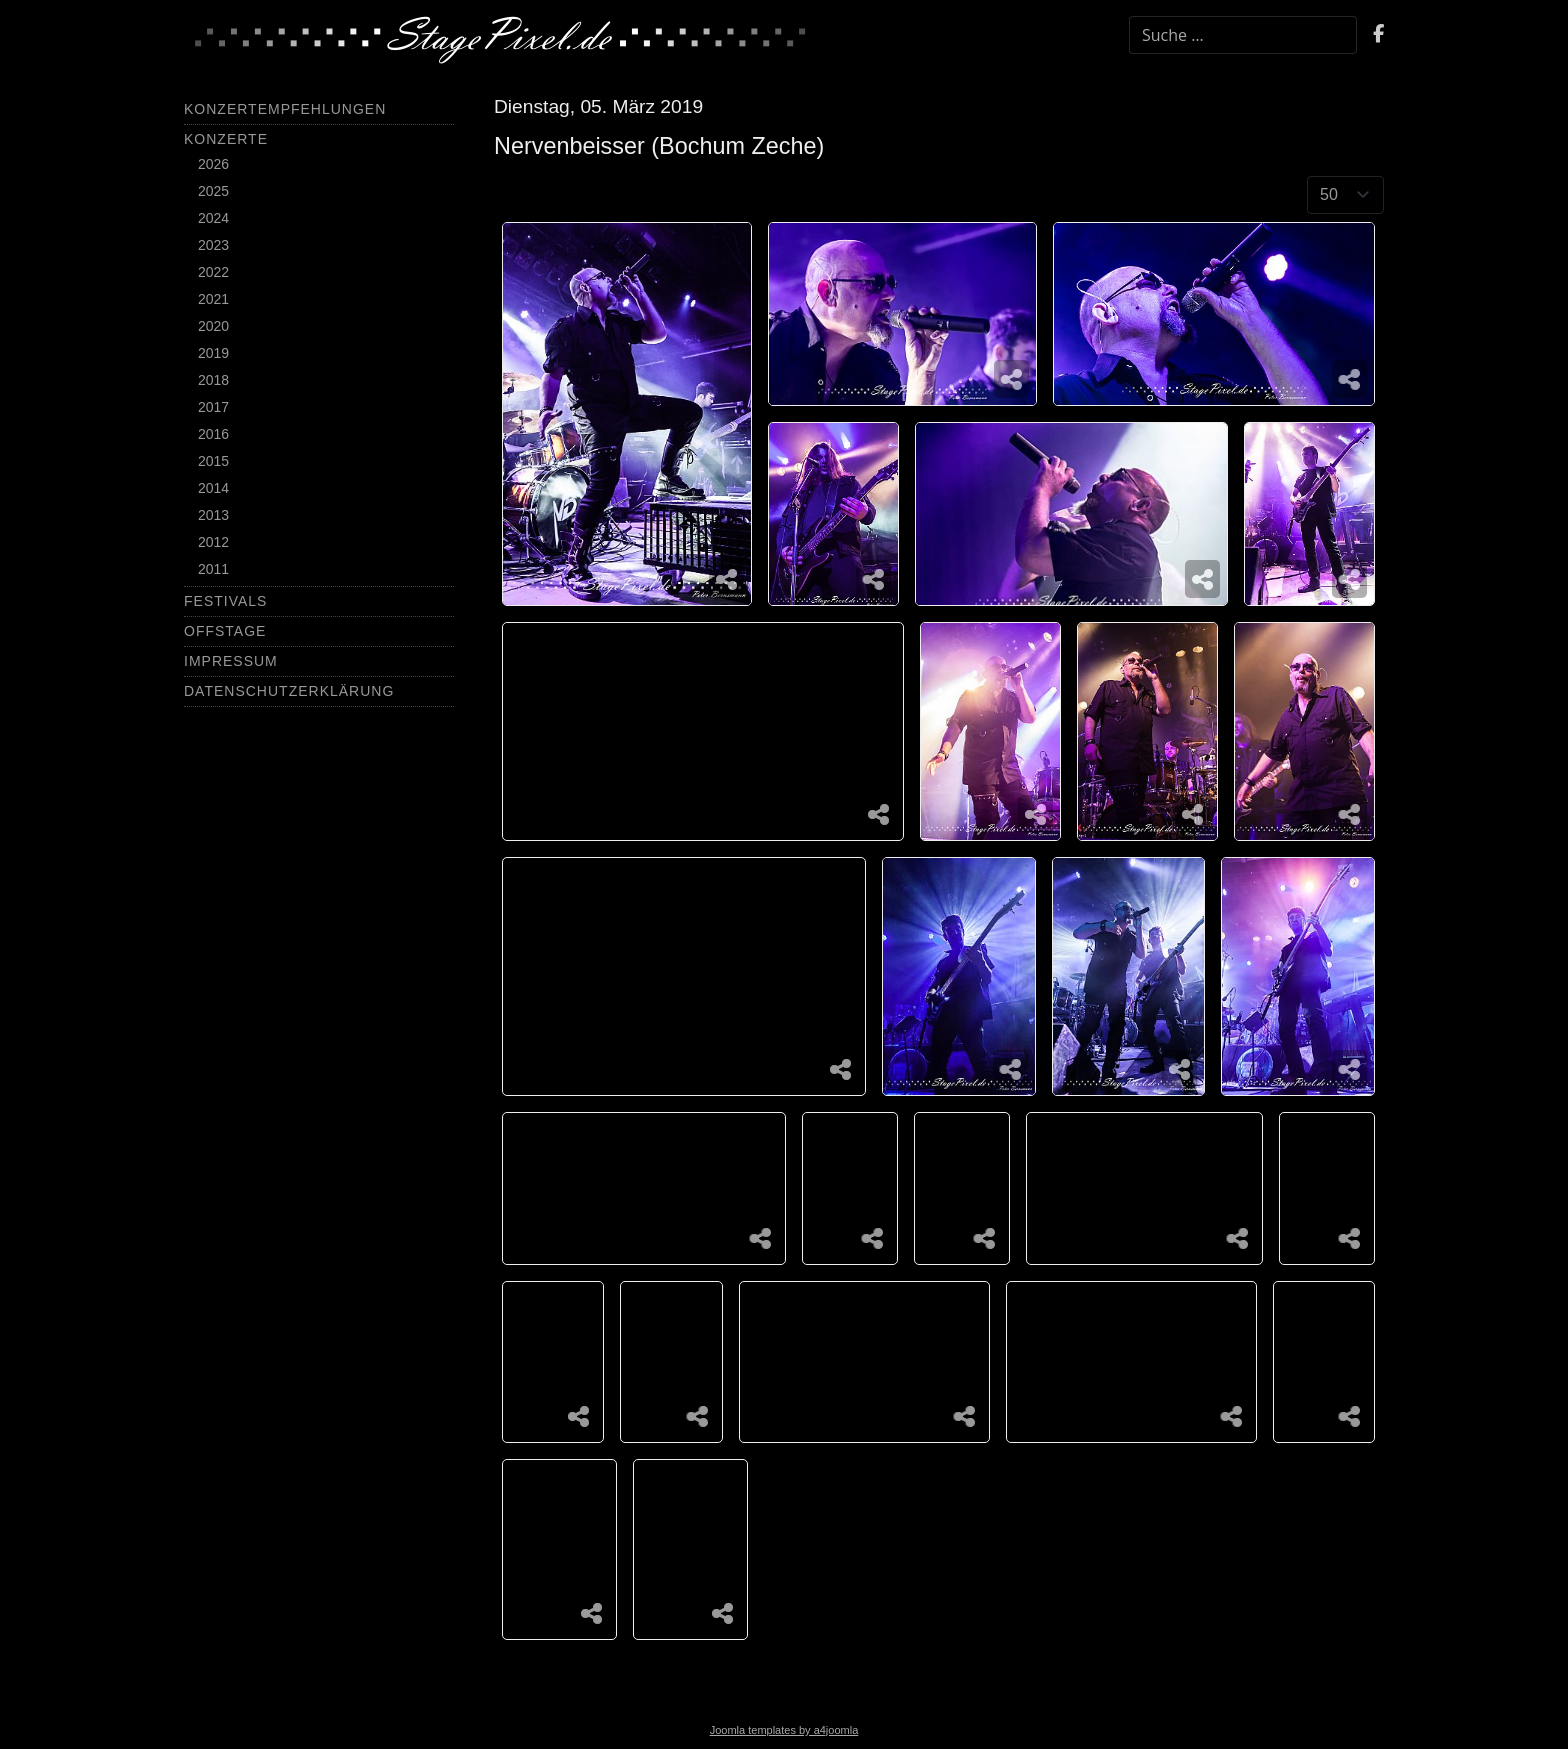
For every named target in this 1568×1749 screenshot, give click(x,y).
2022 (213, 272)
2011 (213, 569)
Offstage (225, 631)
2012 (213, 542)
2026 (213, 164)
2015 (213, 461)
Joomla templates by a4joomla (784, 1730)
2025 (213, 191)
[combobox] (1243, 35)
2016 (213, 434)
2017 (213, 407)
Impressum (231, 661)
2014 (213, 488)
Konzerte (226, 139)
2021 (213, 299)
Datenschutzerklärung (289, 691)
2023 (213, 245)
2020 (213, 326)
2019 (213, 353)
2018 (213, 380)
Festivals (225, 601)
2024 (213, 218)
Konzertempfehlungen (285, 109)
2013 (213, 515)
